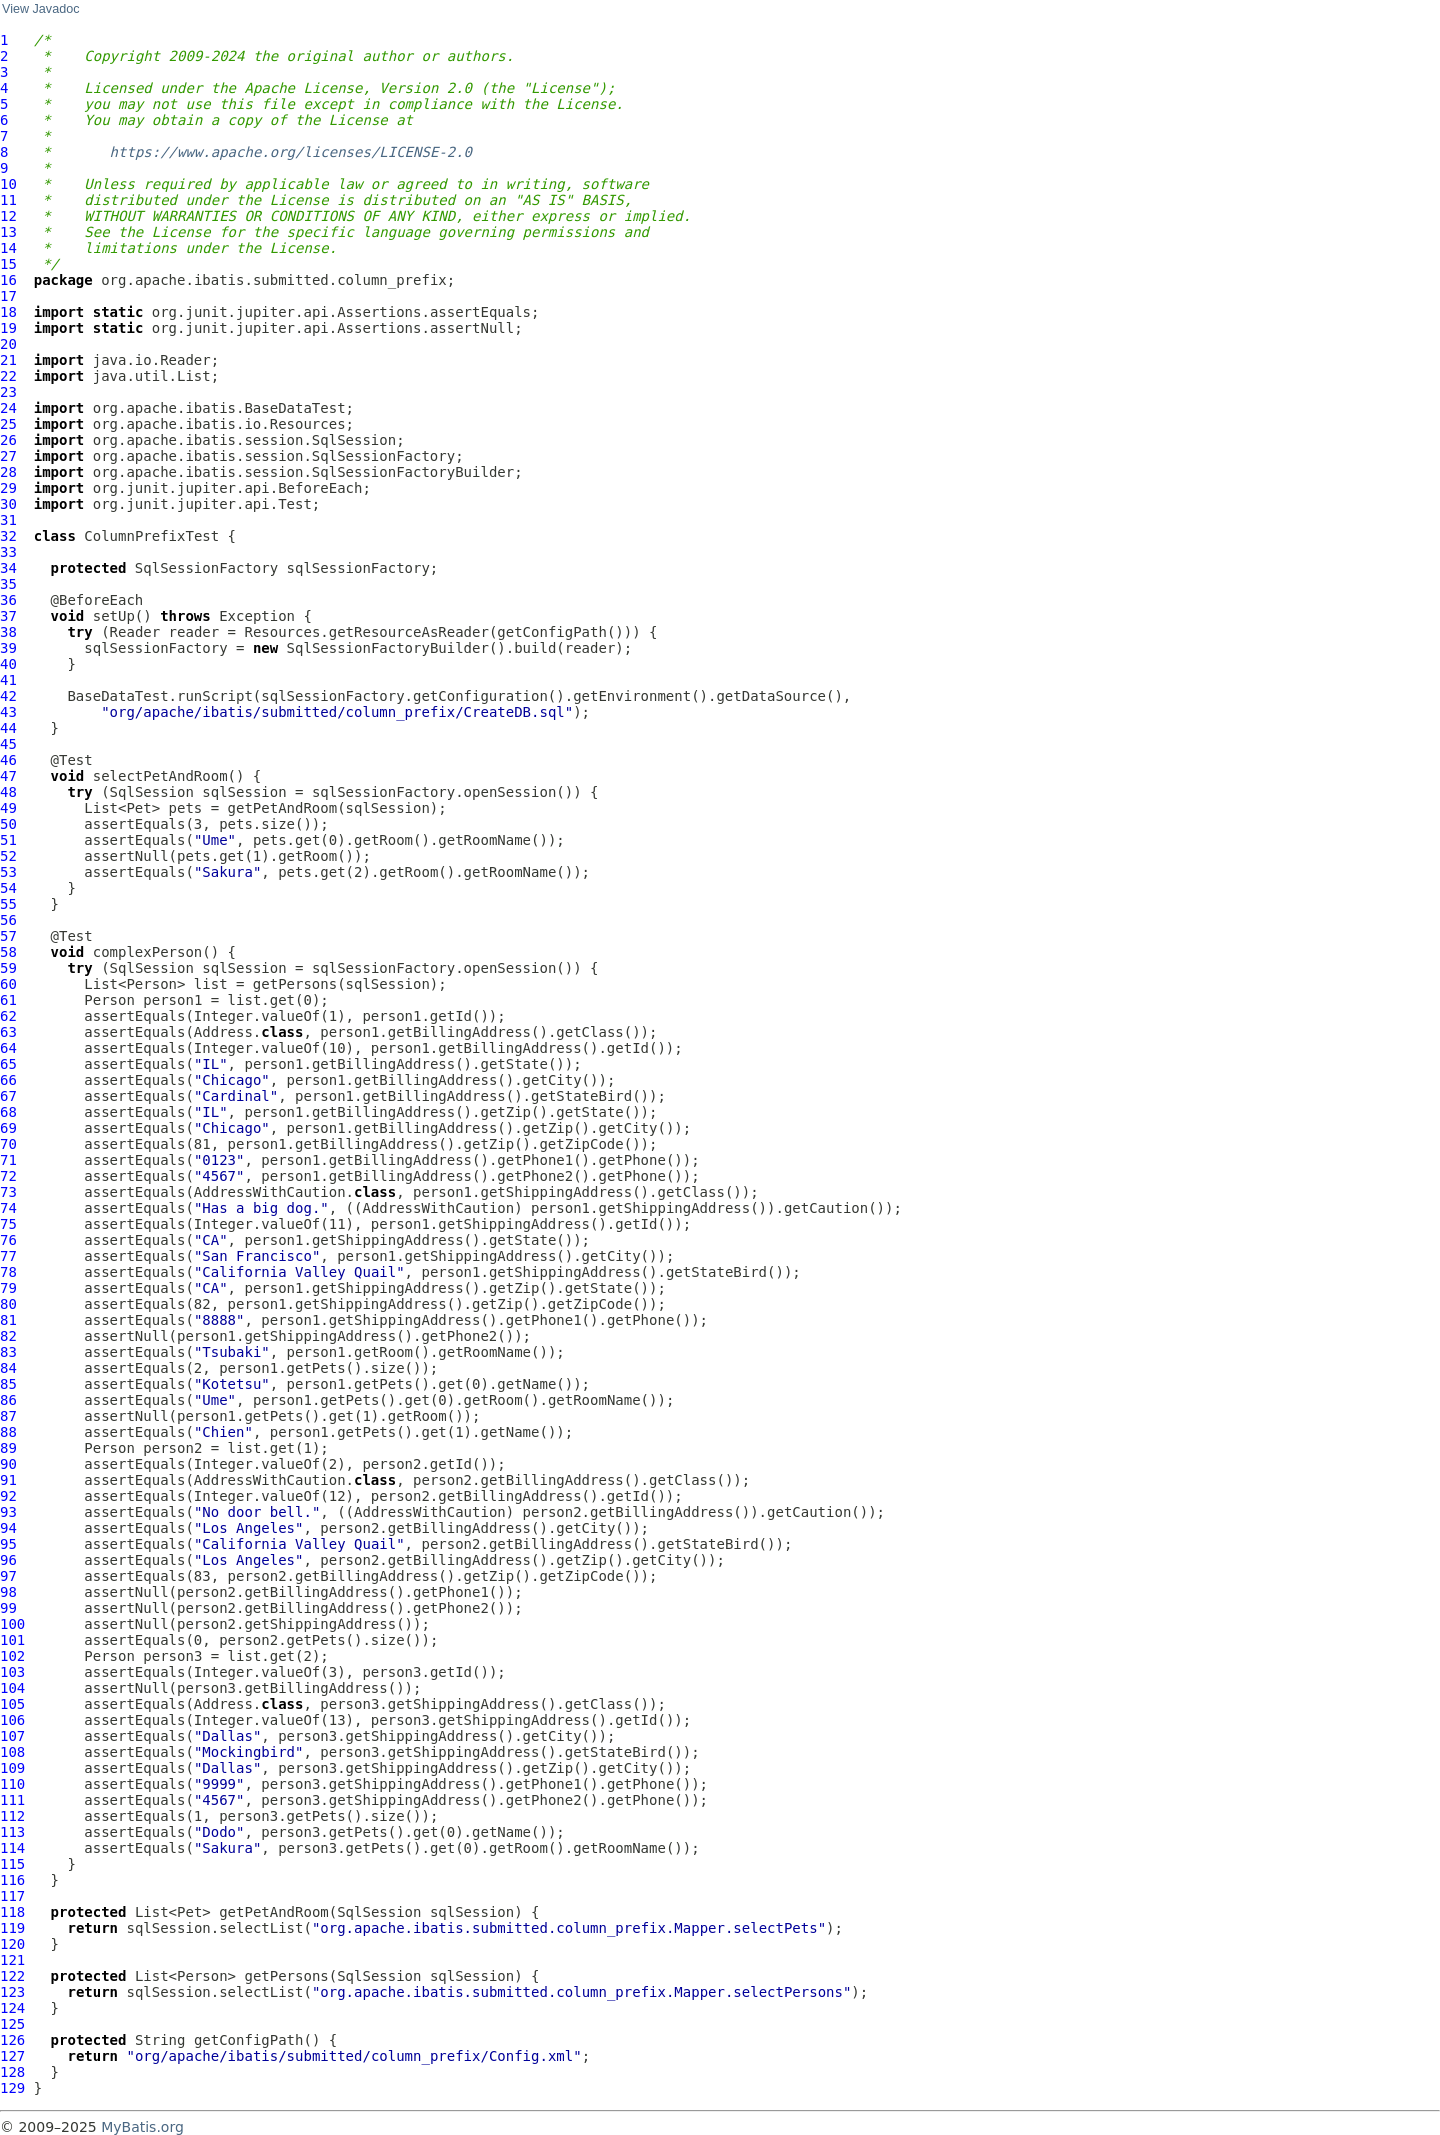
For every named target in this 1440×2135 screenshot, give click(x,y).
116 (12, 1880)
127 (12, 2056)
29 (8, 488)
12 (8, 216)
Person (109, 1000)
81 (8, 1320)
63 (8, 1032)
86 (8, 1400)
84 (8, 1368)
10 (8, 184)
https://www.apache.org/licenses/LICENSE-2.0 (291, 152)
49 (8, 808)
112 (12, 1816)
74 (8, 1208)
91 (8, 1480)
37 (8, 616)
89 (8, 1448)
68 (8, 1112)
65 (8, 1064)
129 (12, 2088)
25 (8, 424)
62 (8, 1016)
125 (12, 2024)
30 (8, 504)
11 (8, 200)
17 (8, 296)
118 (12, 1912)
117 (12, 1896)
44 (8, 728)
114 (12, 1848)
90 (8, 1464)
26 (8, 440)
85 (8, 1384)
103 (12, 1672)
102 (12, 1656)
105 (12, 1704)
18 (8, 312)
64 (8, 1048)
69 (8, 1128)
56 (8, 920)
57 (8, 936)
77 (8, 1256)
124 (12, 2008)
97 (8, 1576)
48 (8, 792)
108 (12, 1752)
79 (8, 1288)
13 (8, 232)
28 (8, 472)
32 (8, 536)
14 (8, 248)
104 (12, 1688)
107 (12, 1736)
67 (8, 1096)
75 (8, 1224)
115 (12, 1864)
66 (8, 1080)
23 (8, 392)
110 (12, 1784)
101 (12, 1640)
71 (8, 1160)
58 (8, 952)
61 (8, 1000)
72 (8, 1176)
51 (8, 840)
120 (12, 1944)
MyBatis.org (142, 2127)
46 (8, 760)
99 (8, 1608)
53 (8, 872)
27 (8, 456)
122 (12, 1976)
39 (8, 648)
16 (8, 280)
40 (8, 664)
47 (8, 776)
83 (8, 1352)
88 (8, 1432)
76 (8, 1240)
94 (8, 1528)
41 (8, 680)
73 (8, 1192)
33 (8, 552)
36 (8, 600)
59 (8, 968)
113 (12, 1832)
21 (8, 360)
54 (8, 888)
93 (8, 1512)
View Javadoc (40, 9)
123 (12, 1992)
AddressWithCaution (438, 1208)
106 (12, 1720)
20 (8, 344)
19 (8, 328)
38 (8, 632)
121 (12, 1960)
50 (8, 824)
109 (12, 1768)
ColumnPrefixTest (151, 536)
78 (8, 1272)
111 (12, 1800)
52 (8, 856)
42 (8, 696)
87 (8, 1416)
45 (8, 744)
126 (12, 2040)
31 (8, 520)
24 (8, 408)
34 (8, 568)
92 (8, 1496)
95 (8, 1544)
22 (8, 376)
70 (8, 1144)
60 (8, 984)
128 (12, 2072)
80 (8, 1304)
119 (12, 1928)
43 (8, 712)
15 (8, 264)
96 (8, 1560)
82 (8, 1336)
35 (8, 584)
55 (8, 904)
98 (8, 1592)
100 (12, 1624)
